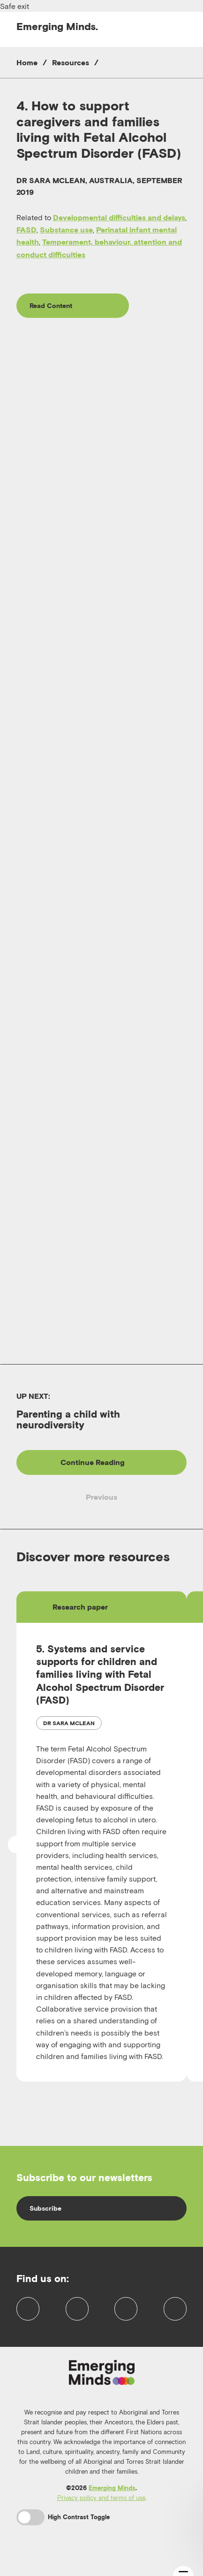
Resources (70, 62)
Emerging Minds (112, 2502)
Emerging (57, 26)
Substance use (66, 229)
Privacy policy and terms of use (101, 2512)
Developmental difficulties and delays (119, 217)
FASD (26, 229)
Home (27, 62)
